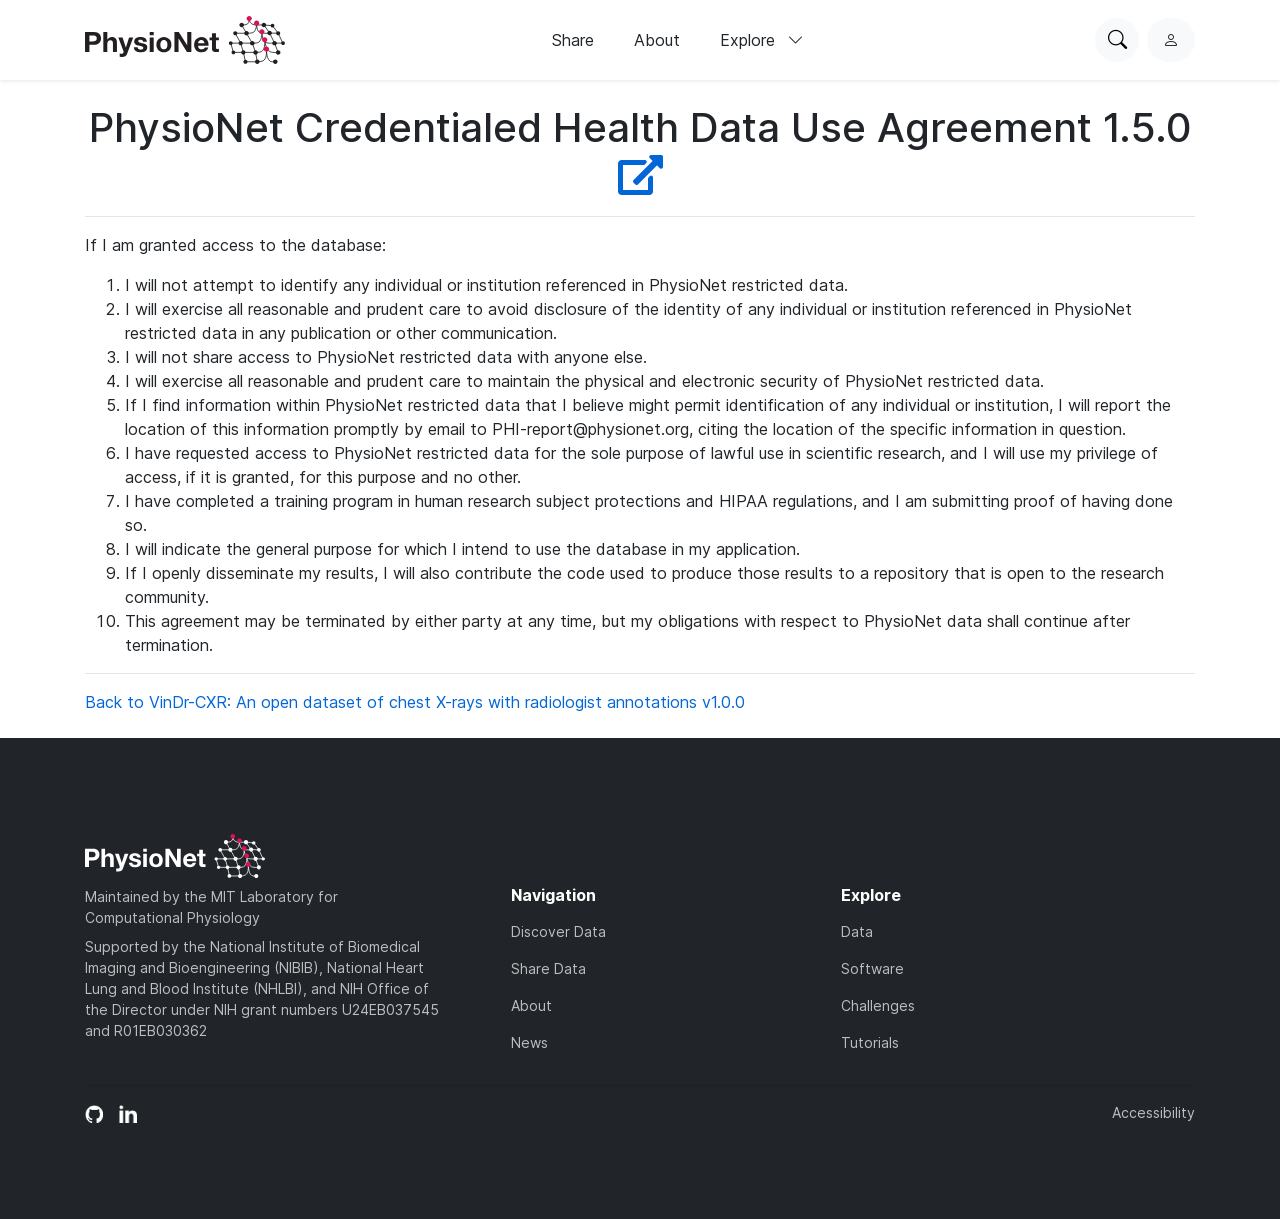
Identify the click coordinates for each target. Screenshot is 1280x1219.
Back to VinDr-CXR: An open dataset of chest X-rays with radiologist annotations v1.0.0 (415, 702)
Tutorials (870, 1042)
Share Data (548, 968)
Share (573, 40)
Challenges (878, 1005)
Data (857, 931)
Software (872, 968)
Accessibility (1153, 1112)
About (657, 40)
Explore (762, 40)
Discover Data (558, 931)
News (529, 1042)
